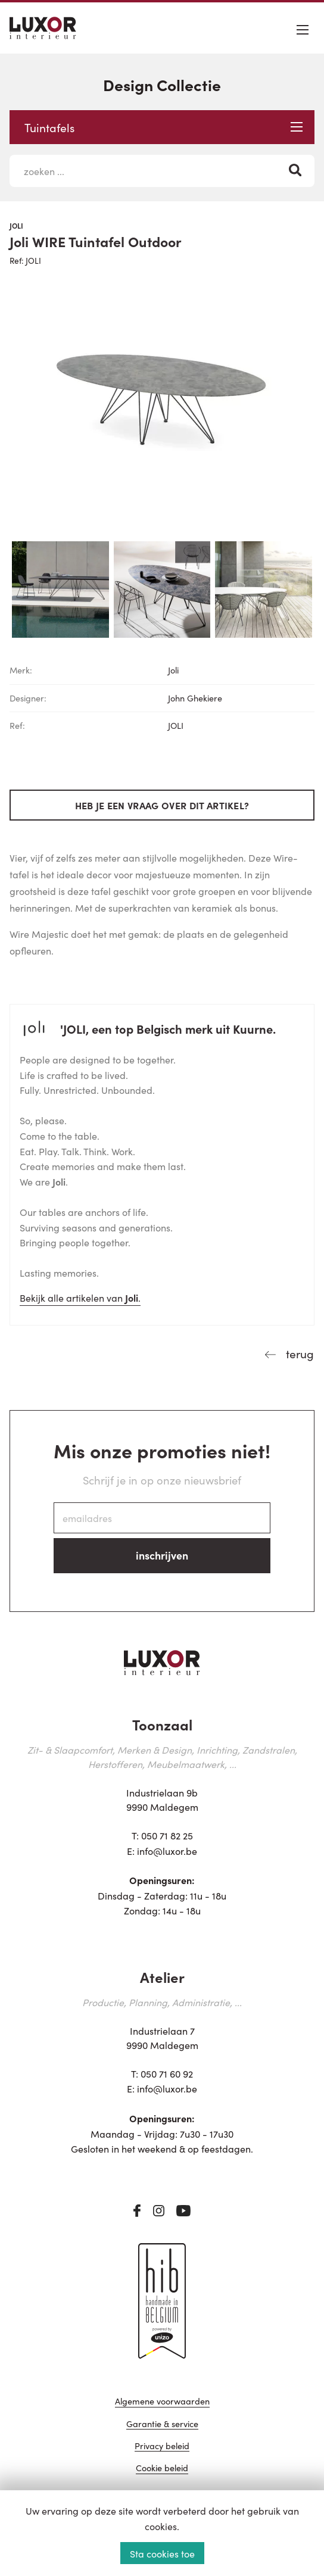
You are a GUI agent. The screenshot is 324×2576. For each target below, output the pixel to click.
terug (298, 1353)
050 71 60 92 (167, 2073)
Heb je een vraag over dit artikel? (162, 805)
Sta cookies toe (162, 2553)
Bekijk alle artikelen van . (80, 1297)
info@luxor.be (167, 1850)
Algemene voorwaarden (162, 2402)
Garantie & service (162, 2424)
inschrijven (162, 1555)
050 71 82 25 (167, 1835)
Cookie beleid (162, 2468)
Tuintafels (163, 127)
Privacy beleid (162, 2446)
